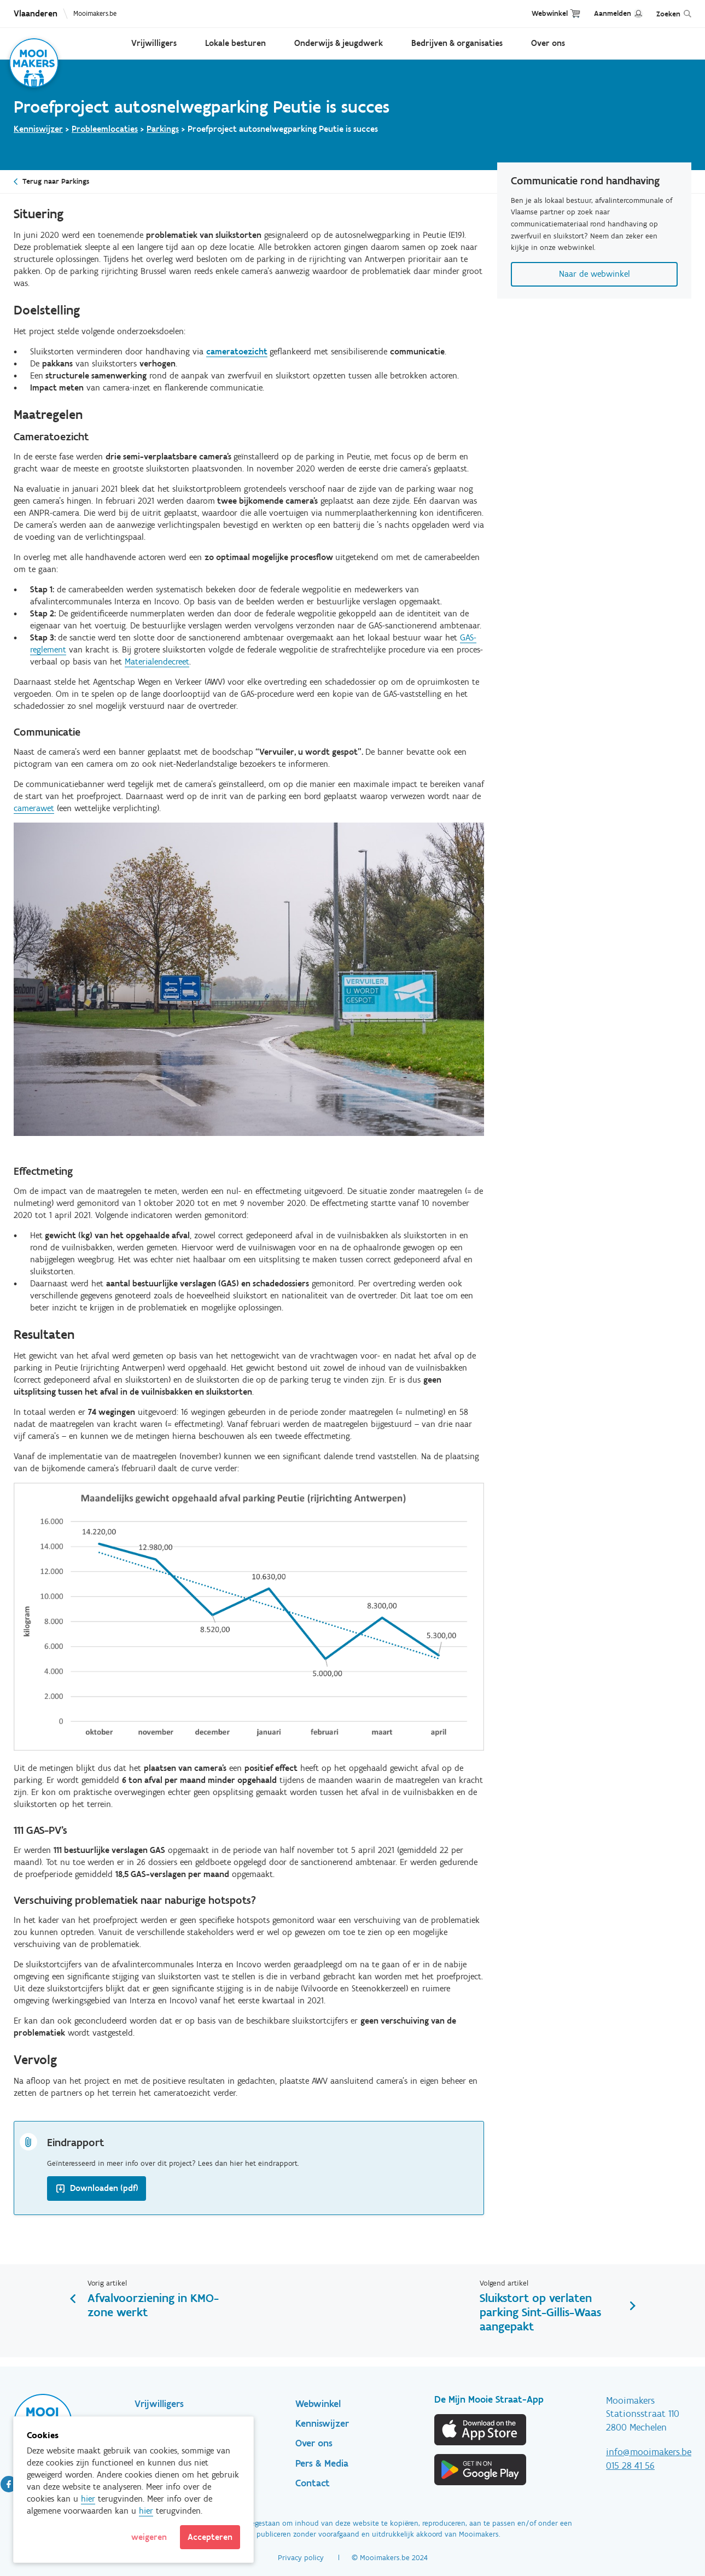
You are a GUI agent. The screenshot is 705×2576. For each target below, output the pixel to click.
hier (88, 2498)
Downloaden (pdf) (104, 2188)
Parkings (163, 129)
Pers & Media (321, 2463)
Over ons (548, 43)
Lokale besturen (235, 43)
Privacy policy (301, 2557)
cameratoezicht (236, 351)
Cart (575, 13)
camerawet (34, 808)
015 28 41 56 (630, 2466)
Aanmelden (612, 13)
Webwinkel (550, 13)
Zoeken (668, 14)
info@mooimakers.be (648, 2452)
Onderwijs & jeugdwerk (338, 43)
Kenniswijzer (38, 129)
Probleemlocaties (105, 129)
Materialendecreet (157, 661)
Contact (312, 2483)
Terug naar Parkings (55, 181)
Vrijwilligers (154, 43)
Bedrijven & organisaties (457, 43)
